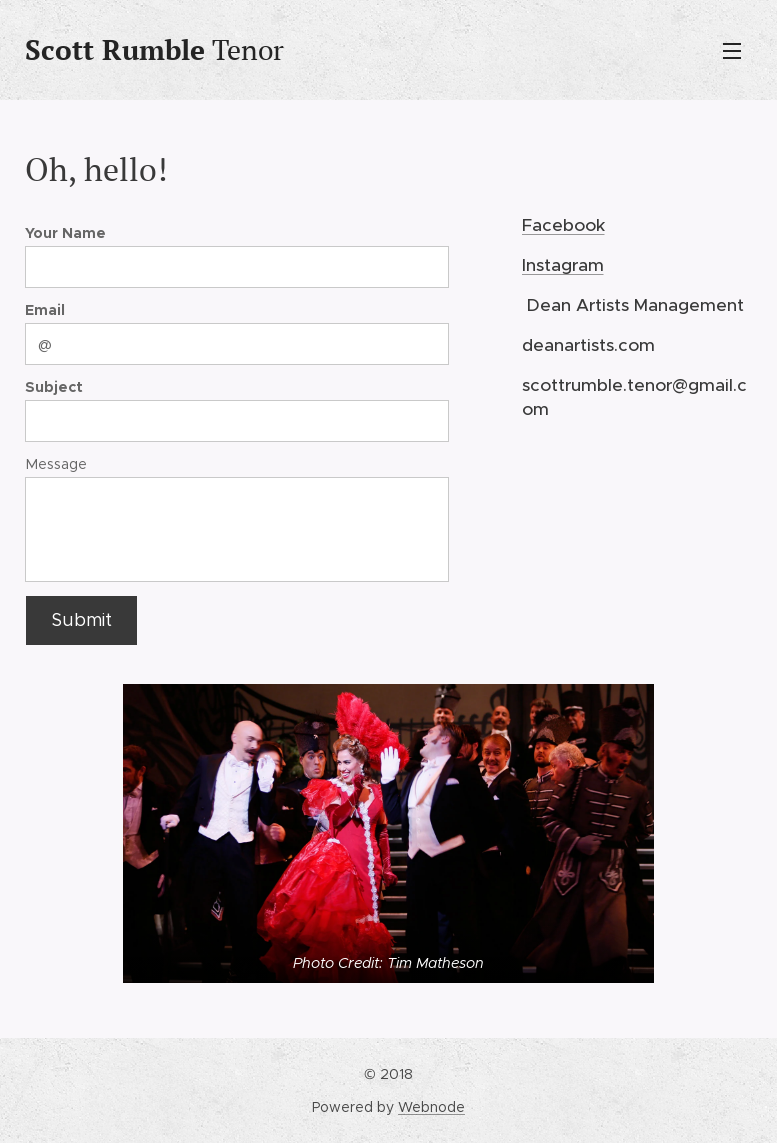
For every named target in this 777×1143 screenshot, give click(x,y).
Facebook (563, 224)
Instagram (563, 264)
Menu (732, 51)
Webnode (431, 1107)
